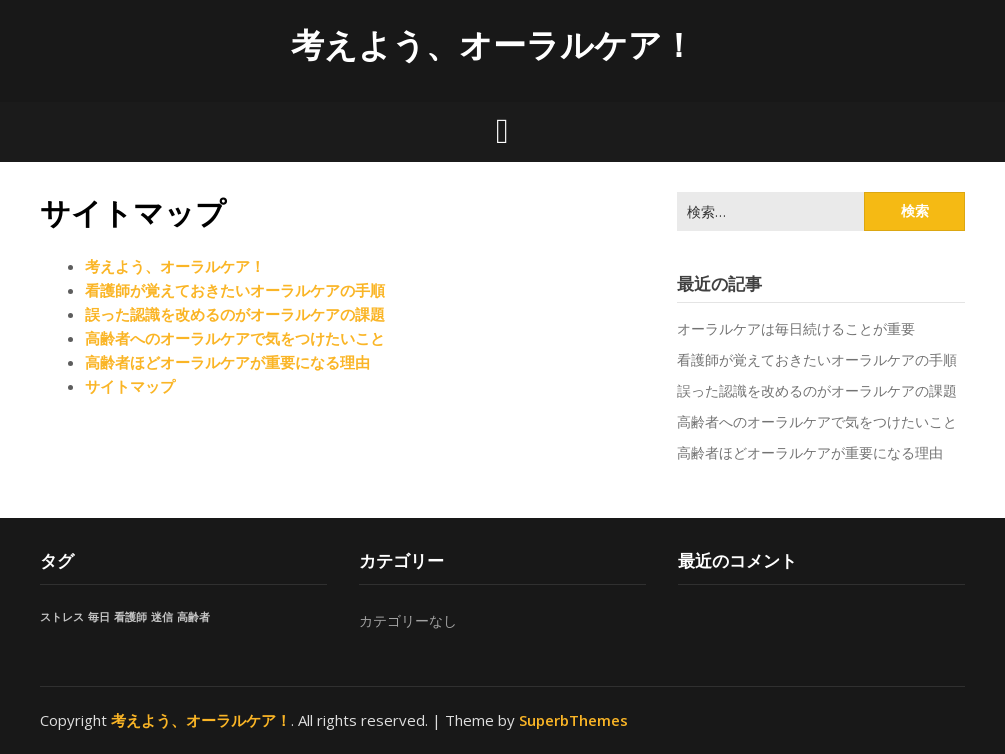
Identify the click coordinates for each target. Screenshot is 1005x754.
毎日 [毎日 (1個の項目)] (99, 617)
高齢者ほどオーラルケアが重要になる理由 (227, 362)
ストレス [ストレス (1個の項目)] (62, 617)
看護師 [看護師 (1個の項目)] (130, 617)
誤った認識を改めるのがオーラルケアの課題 (235, 314)
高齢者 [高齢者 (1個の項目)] (193, 617)
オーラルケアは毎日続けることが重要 (796, 328)
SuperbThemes (573, 720)
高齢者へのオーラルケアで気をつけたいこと (235, 338)
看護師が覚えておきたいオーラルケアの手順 (235, 290)
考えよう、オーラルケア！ (493, 44)
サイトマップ (130, 386)
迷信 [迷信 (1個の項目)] (162, 617)
